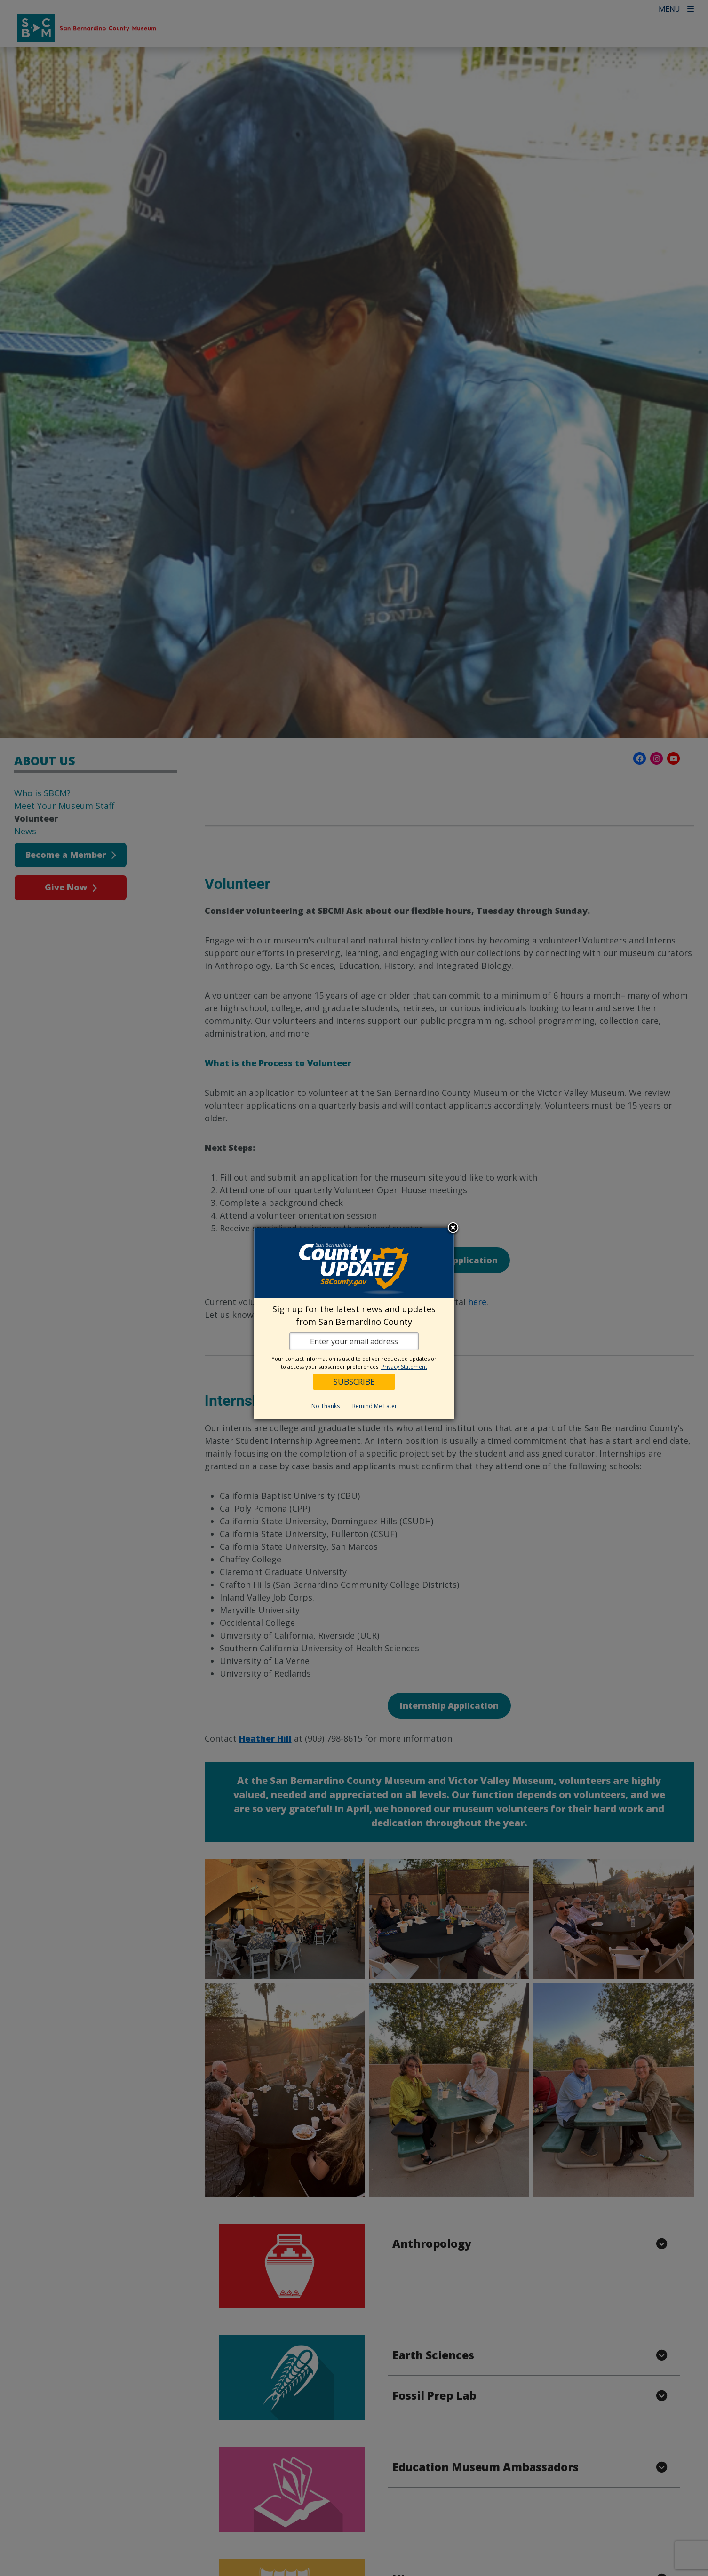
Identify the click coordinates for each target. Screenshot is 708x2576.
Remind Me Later (374, 1406)
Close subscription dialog (453, 1228)
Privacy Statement (404, 1366)
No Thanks (325, 1406)
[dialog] (354, 1323)
